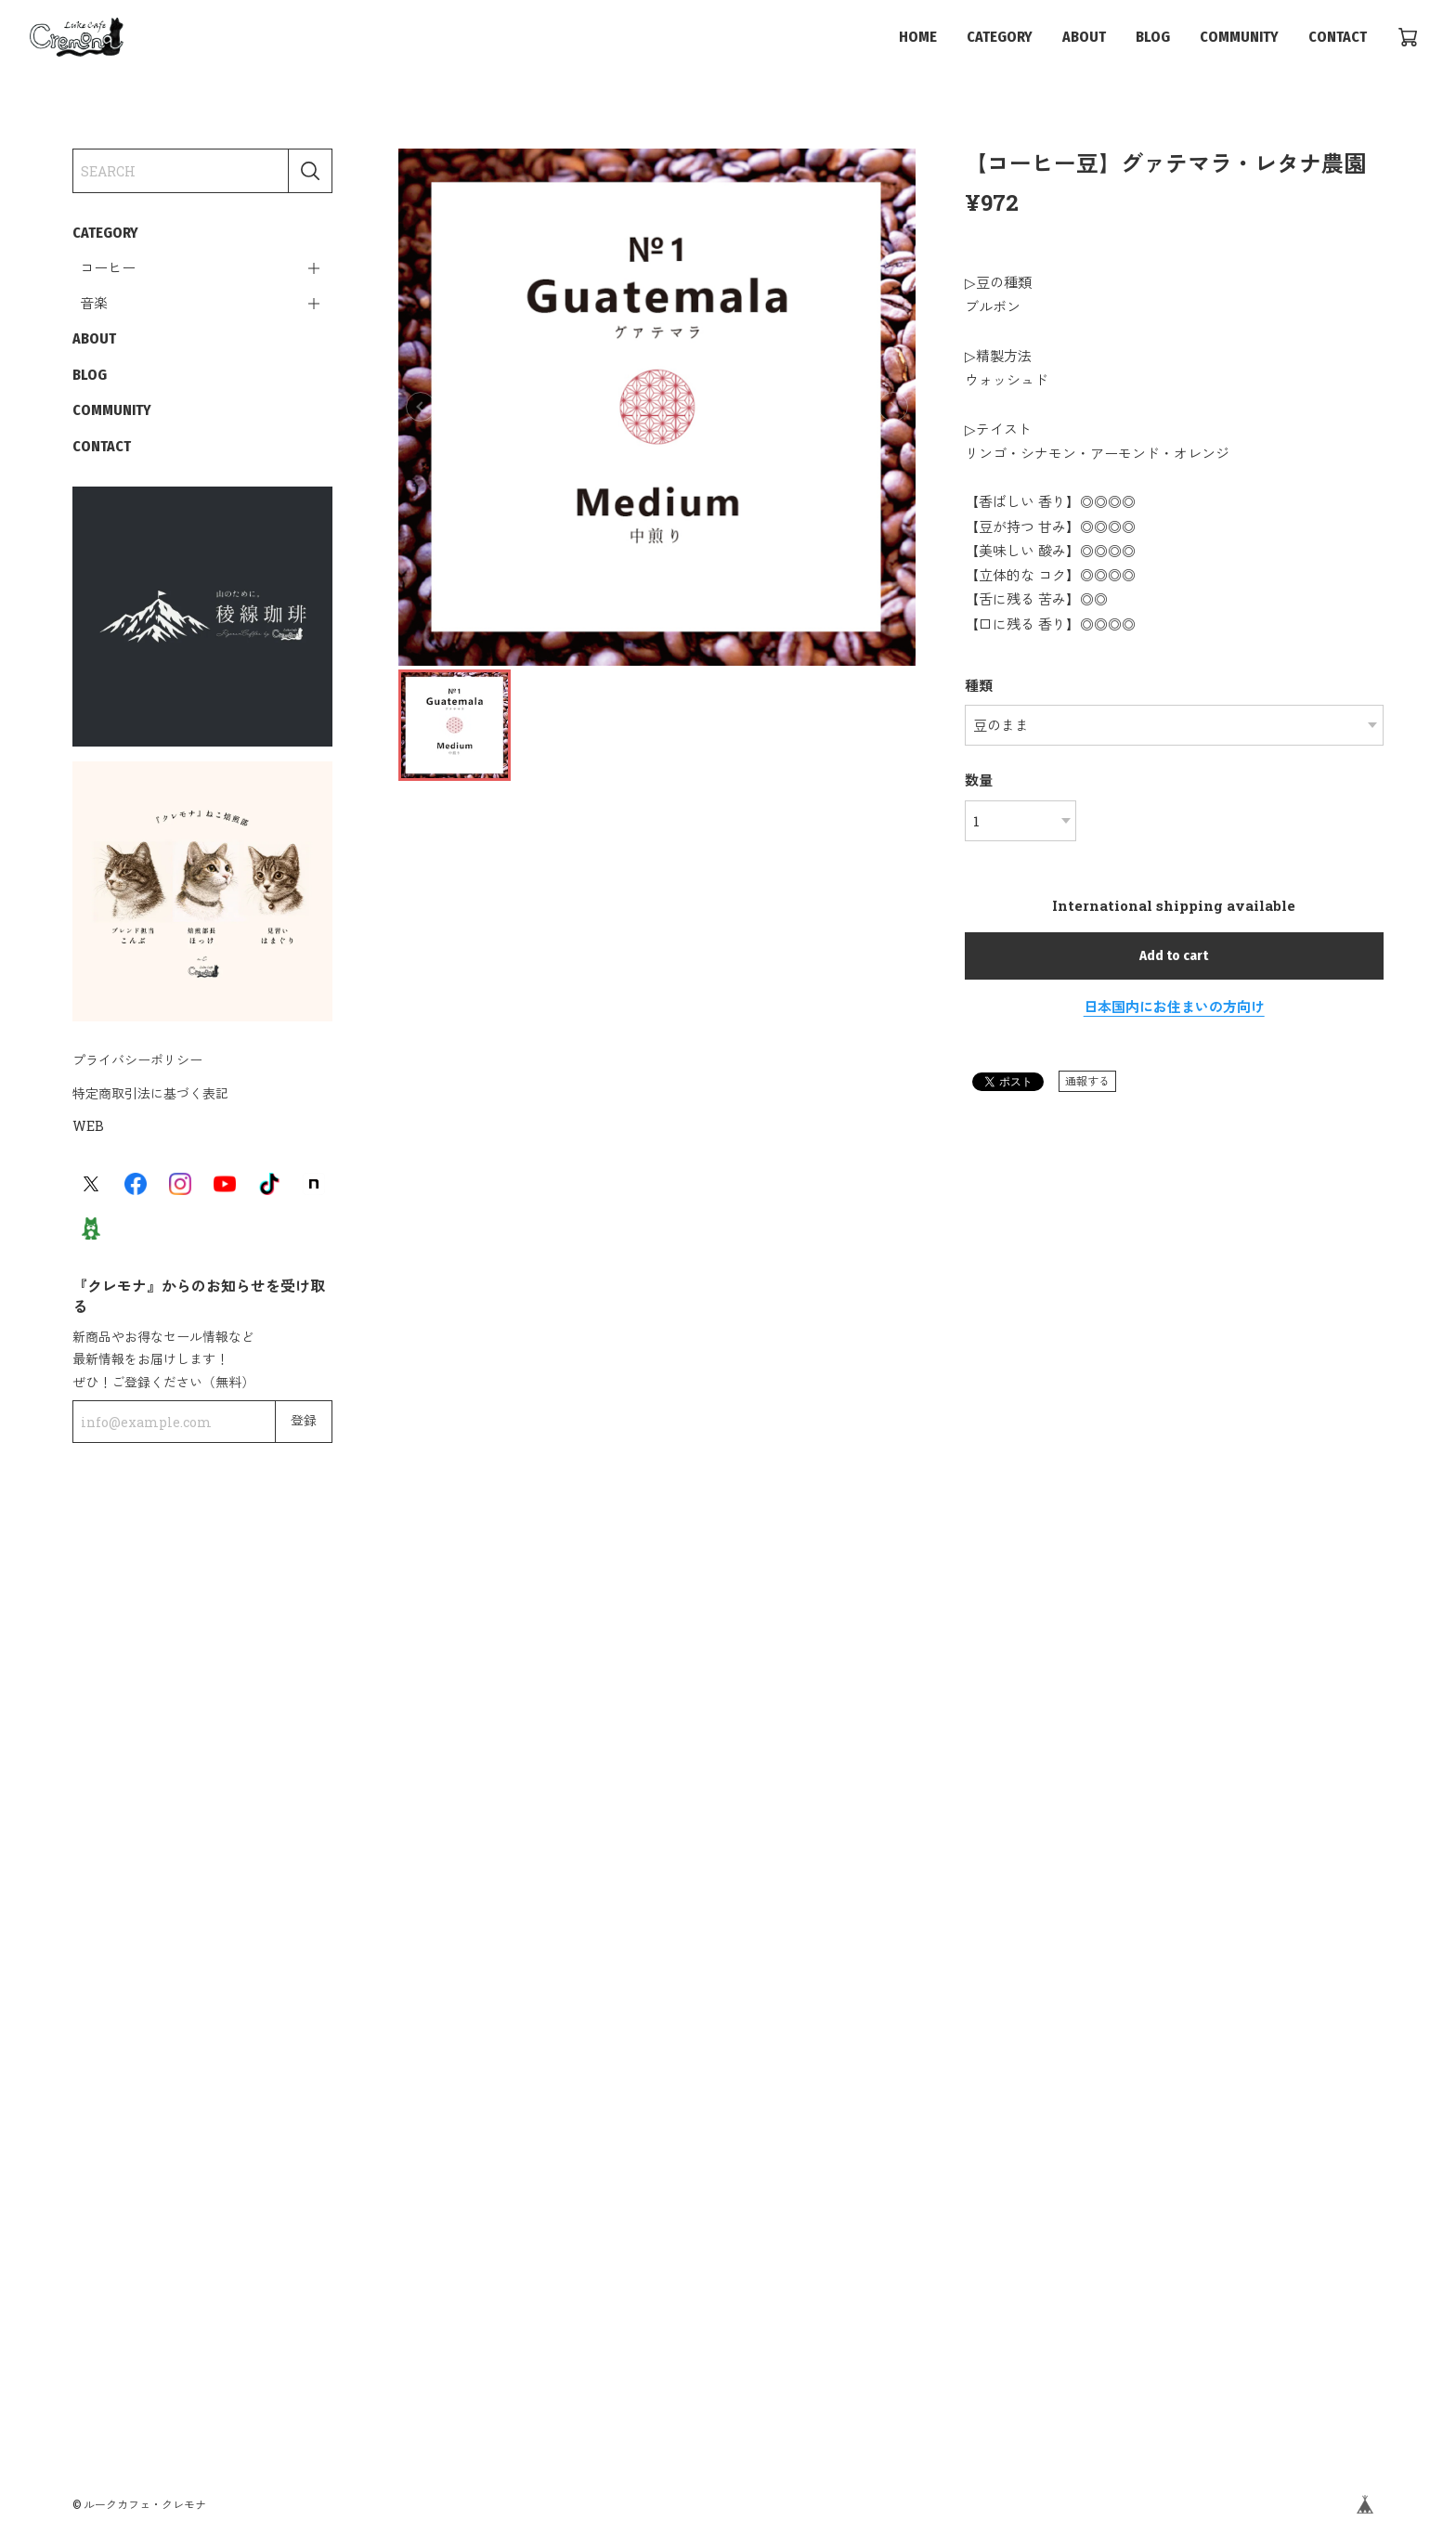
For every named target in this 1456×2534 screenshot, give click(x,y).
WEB (88, 1126)
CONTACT (1337, 36)
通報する (1087, 1080)
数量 (979, 780)
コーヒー (108, 268)
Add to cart (1173, 955)
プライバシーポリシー (137, 1060)
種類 (979, 685)
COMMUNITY (1239, 36)
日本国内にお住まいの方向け (1174, 1006)
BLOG (1153, 36)
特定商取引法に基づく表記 (150, 1093)
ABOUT (1084, 36)
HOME (918, 36)
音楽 (94, 303)
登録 (304, 1421)
